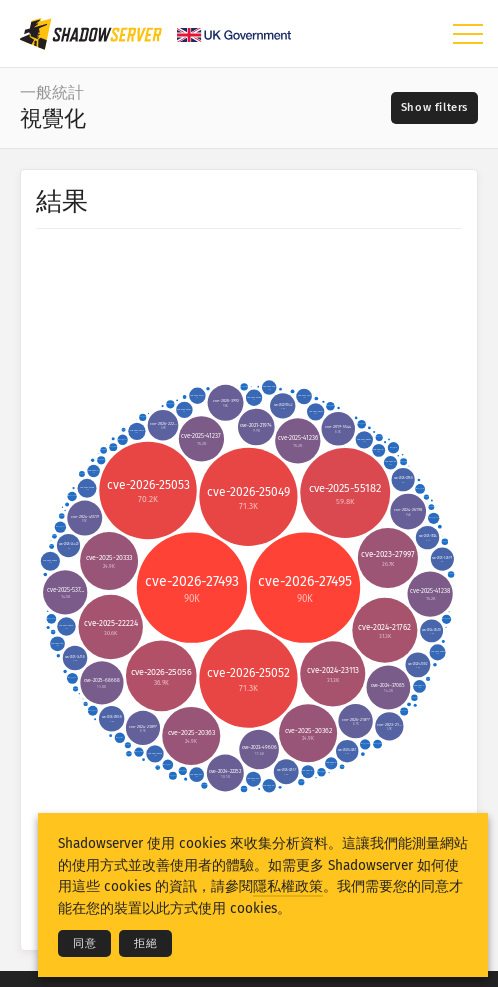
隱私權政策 (288, 886)
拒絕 (145, 943)
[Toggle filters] (434, 108)
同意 (84, 943)
